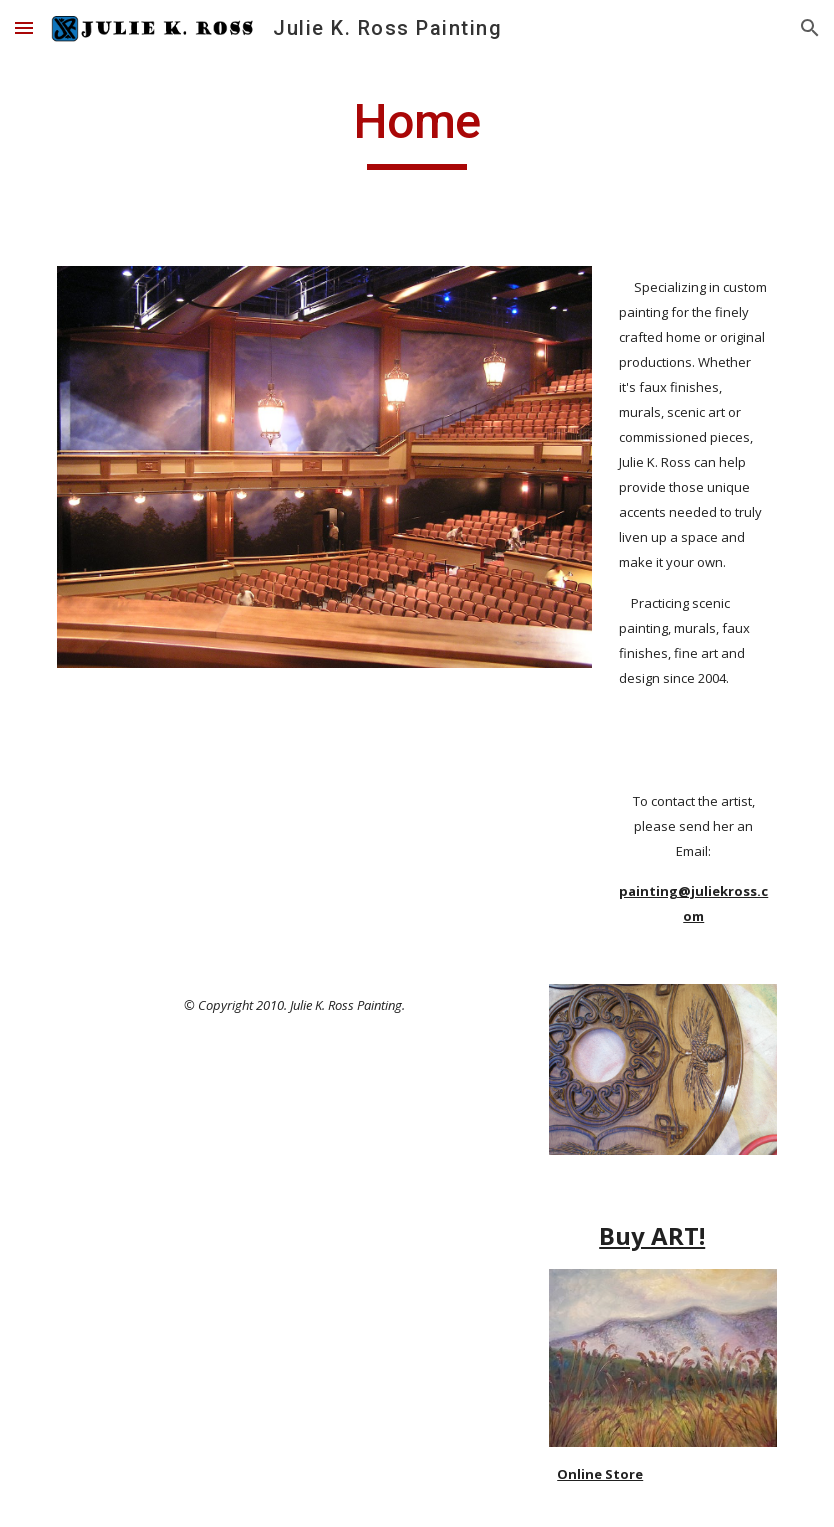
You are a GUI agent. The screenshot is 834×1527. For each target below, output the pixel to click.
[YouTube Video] (263, 1353)
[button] (24, 27)
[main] (417, 131)
